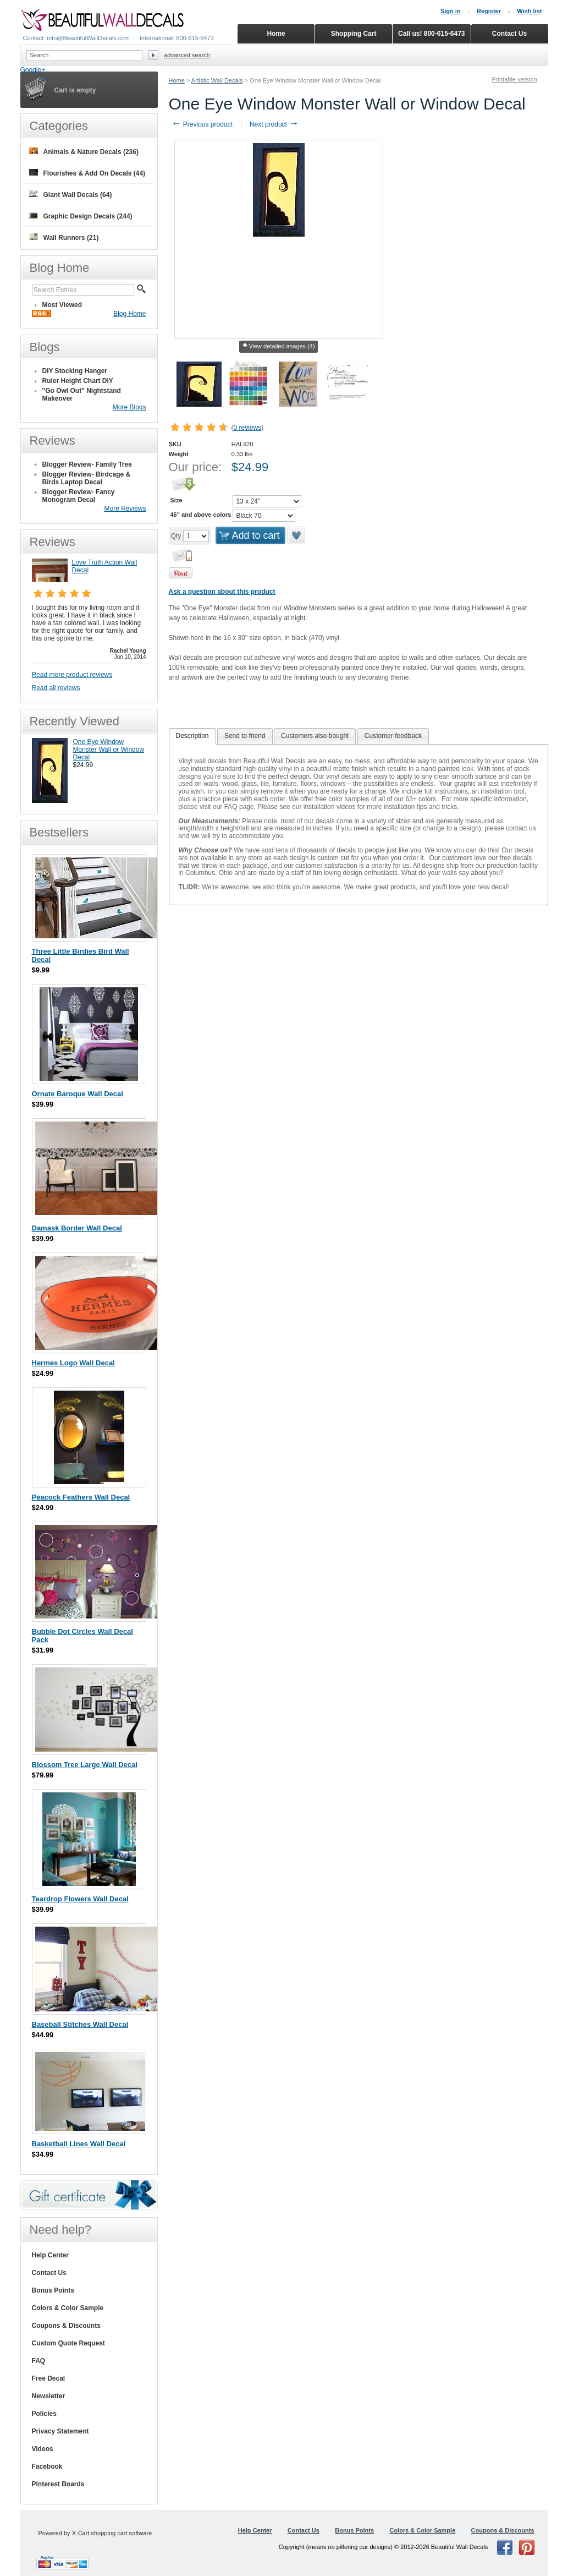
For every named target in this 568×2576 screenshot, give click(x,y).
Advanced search (187, 55)
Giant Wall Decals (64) (70, 194)
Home (177, 80)
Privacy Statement (60, 2431)
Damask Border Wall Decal (77, 1228)
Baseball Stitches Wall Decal (80, 2024)
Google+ (33, 70)
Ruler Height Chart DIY (77, 381)
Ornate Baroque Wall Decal (77, 1094)
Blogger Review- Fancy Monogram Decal (78, 496)
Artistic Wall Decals (217, 80)
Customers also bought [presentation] (315, 736)
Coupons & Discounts (66, 2325)
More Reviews (125, 508)
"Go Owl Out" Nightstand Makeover (81, 394)
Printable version (514, 79)
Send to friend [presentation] (245, 736)
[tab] (192, 736)
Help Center (50, 2255)
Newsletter (48, 2396)
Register (489, 11)
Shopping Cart (354, 33)
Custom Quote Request (68, 2343)
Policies (44, 2414)
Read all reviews (56, 688)
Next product (274, 124)
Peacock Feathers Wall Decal (81, 1497)
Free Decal (48, 2378)
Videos (42, 2449)
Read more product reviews (72, 675)
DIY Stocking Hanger (74, 371)
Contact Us (49, 2273)
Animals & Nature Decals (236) (84, 151)
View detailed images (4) (278, 347)
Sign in (450, 11)
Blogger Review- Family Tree (87, 464)
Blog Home (129, 314)
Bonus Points (53, 2290)
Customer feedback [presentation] (393, 736)
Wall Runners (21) (64, 237)
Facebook (47, 2466)
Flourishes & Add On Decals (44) (87, 173)
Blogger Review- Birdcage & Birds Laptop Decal (86, 478)
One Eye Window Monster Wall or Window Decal (109, 749)
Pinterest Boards (58, 2484)
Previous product (202, 124)
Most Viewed (62, 305)
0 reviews (248, 427)
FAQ (39, 2361)
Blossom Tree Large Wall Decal (84, 1764)
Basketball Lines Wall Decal (79, 2144)
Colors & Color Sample (68, 2308)
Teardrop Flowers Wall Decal (80, 1899)
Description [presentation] (192, 736)
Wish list (529, 11)
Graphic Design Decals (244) (81, 216)
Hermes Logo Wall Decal (73, 1363)
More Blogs (129, 407)
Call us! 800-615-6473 (431, 33)
